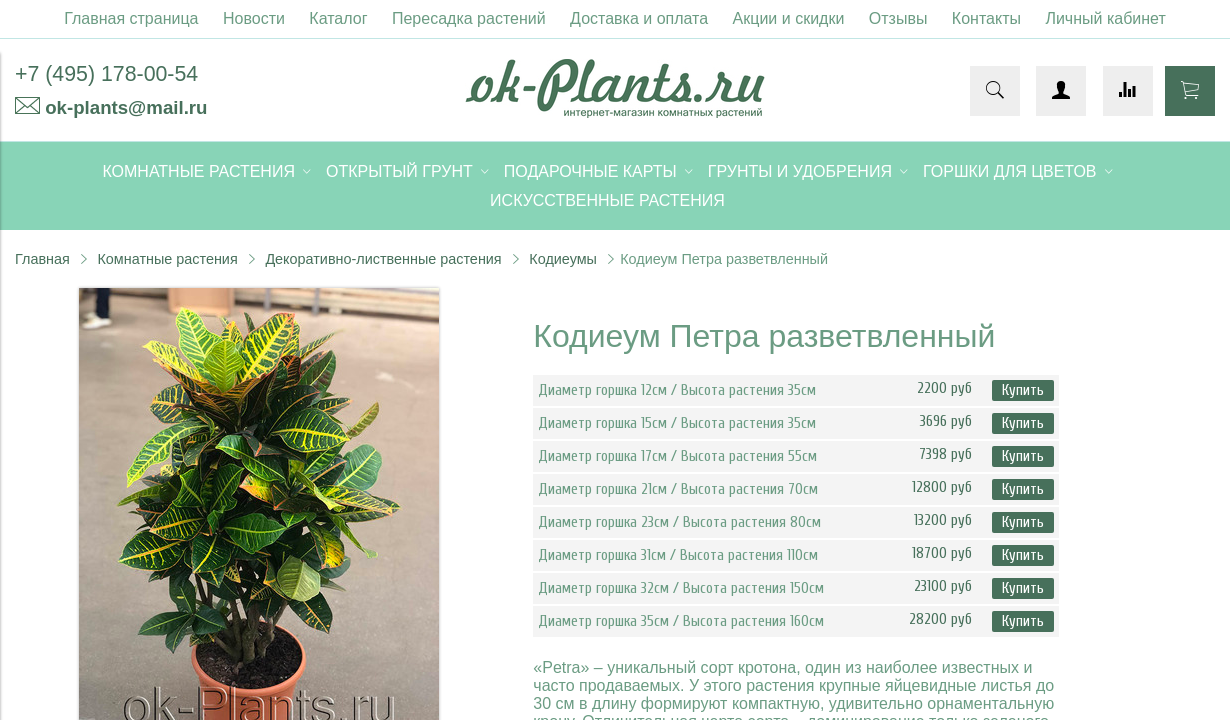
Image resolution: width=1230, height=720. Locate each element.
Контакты (986, 18)
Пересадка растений (469, 18)
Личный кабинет (1105, 18)
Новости (254, 18)
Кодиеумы (563, 259)
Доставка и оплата (639, 18)
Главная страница (131, 18)
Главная (42, 259)
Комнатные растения (167, 259)
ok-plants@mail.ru (126, 107)
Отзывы (898, 18)
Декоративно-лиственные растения (383, 259)
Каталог (338, 18)
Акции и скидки (789, 18)
